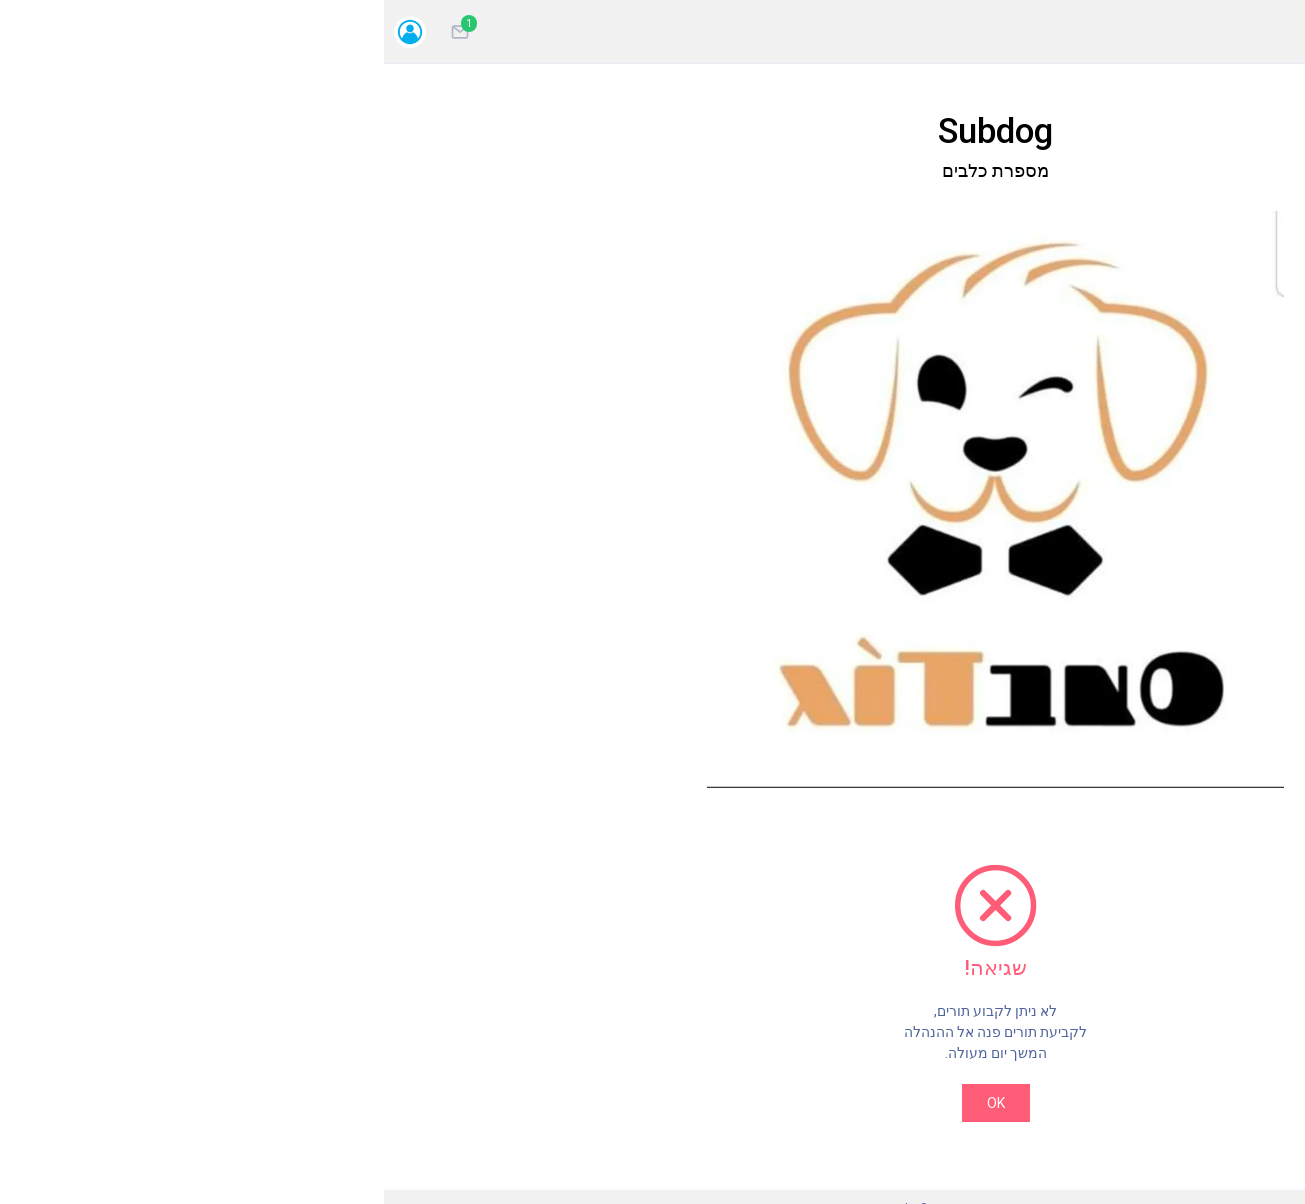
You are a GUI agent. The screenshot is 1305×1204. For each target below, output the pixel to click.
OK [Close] (528, 1019)
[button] (318, 457)
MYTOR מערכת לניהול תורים (527, 1191)
